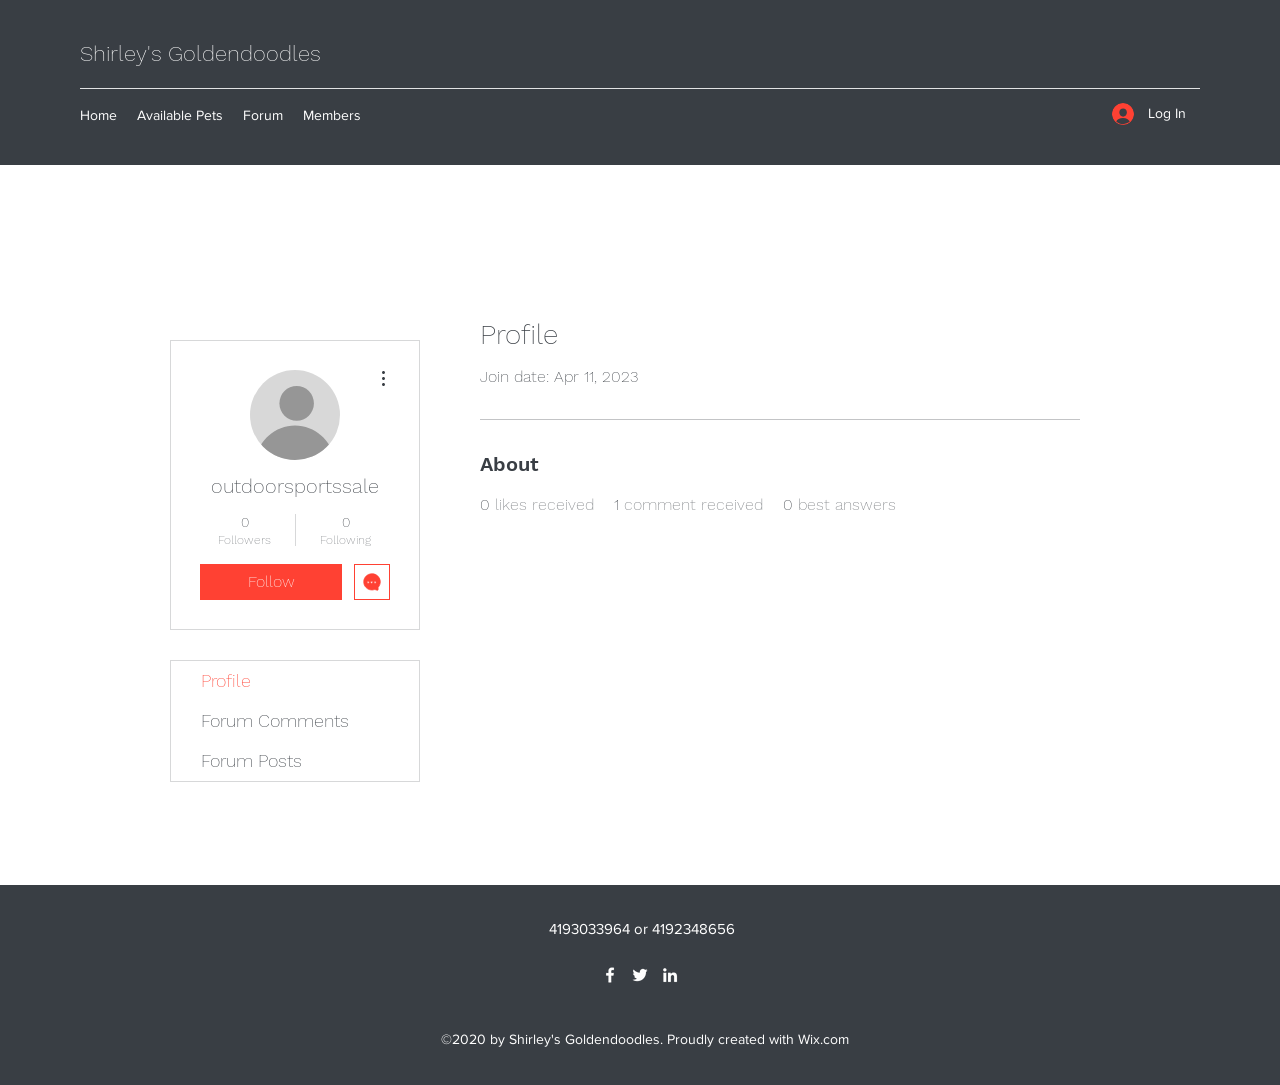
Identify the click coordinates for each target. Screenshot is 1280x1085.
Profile (226, 680)
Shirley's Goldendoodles (200, 53)
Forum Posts (251, 760)
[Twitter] (640, 975)
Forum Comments (275, 720)
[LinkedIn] (670, 975)
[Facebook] (610, 975)
